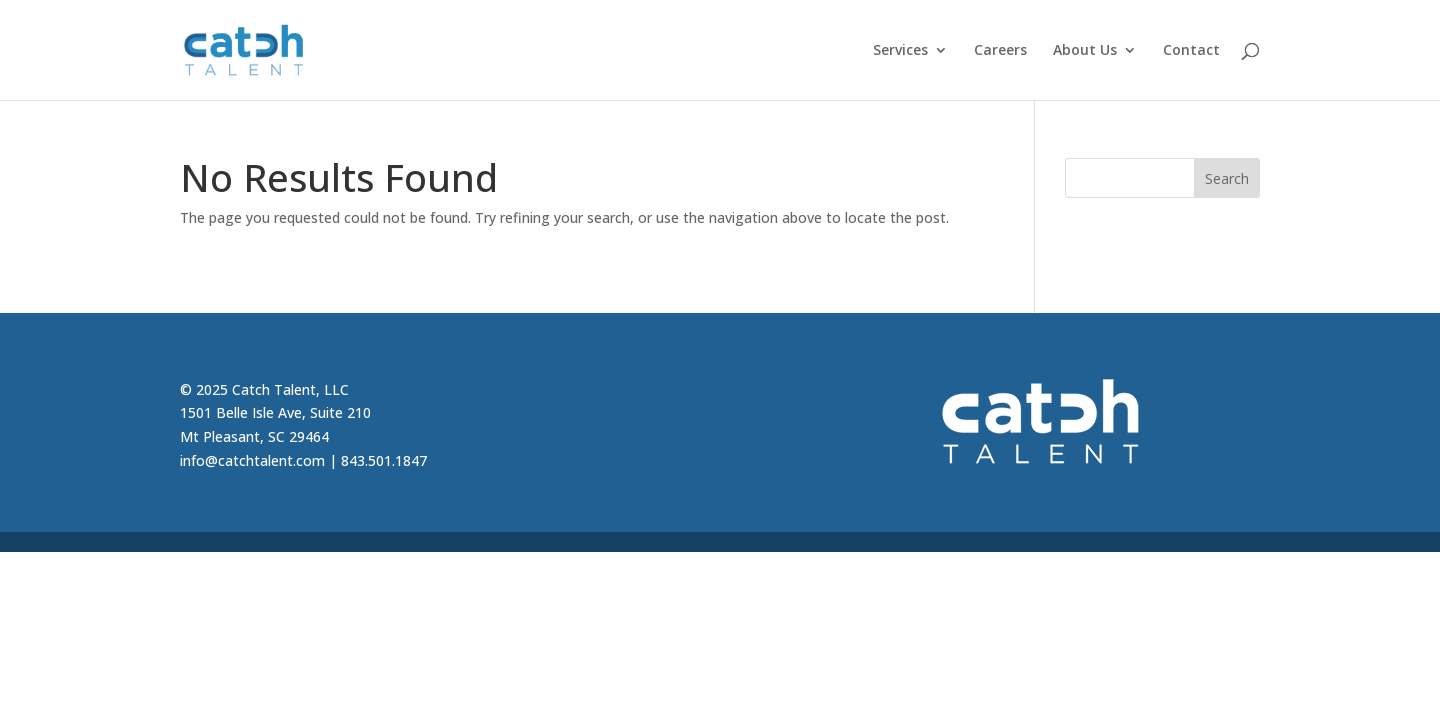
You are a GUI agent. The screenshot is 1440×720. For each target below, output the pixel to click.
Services (900, 51)
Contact (1191, 51)
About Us (1085, 51)
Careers (1000, 51)
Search (1227, 178)
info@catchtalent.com (252, 460)
